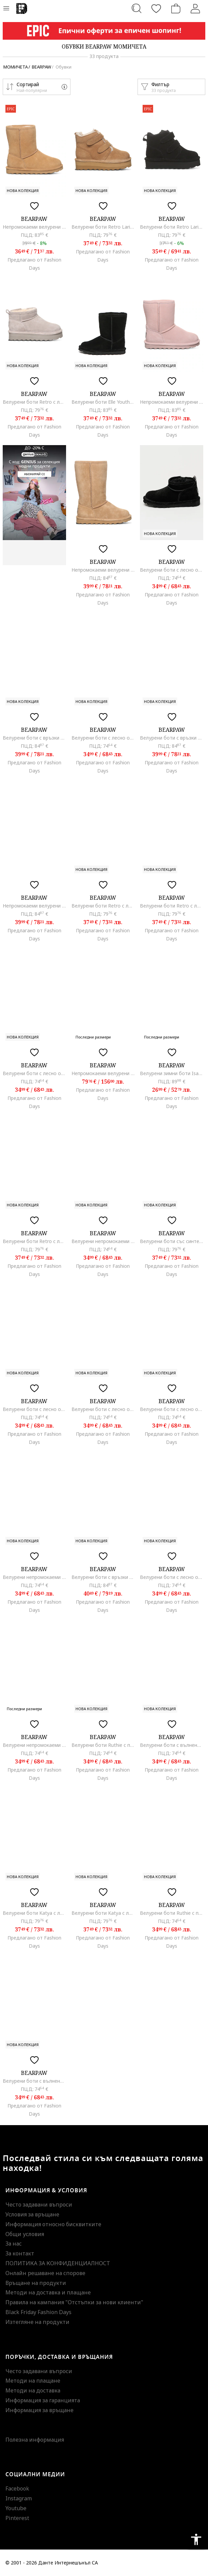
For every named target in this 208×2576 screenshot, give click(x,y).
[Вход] (195, 8)
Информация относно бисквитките (53, 2224)
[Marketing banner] (104, 31)
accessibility (196, 2539)
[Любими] (156, 8)
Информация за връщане (39, 2410)
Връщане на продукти (35, 2283)
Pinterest (17, 2518)
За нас (13, 2243)
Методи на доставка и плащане (48, 2292)
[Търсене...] (136, 8)
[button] (36, 87)
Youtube (15, 2508)
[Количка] (175, 8)
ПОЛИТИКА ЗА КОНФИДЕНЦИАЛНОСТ (57, 2263)
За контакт (19, 2253)
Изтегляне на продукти (37, 2322)
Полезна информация (34, 2439)
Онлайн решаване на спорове (45, 2273)
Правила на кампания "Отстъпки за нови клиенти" (74, 2302)
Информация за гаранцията (42, 2400)
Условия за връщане (32, 2214)
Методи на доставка (32, 2390)
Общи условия (24, 2234)
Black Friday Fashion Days (38, 2312)
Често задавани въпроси (38, 2204)
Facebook (17, 2488)
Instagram (18, 2498)
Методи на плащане (32, 2380)
